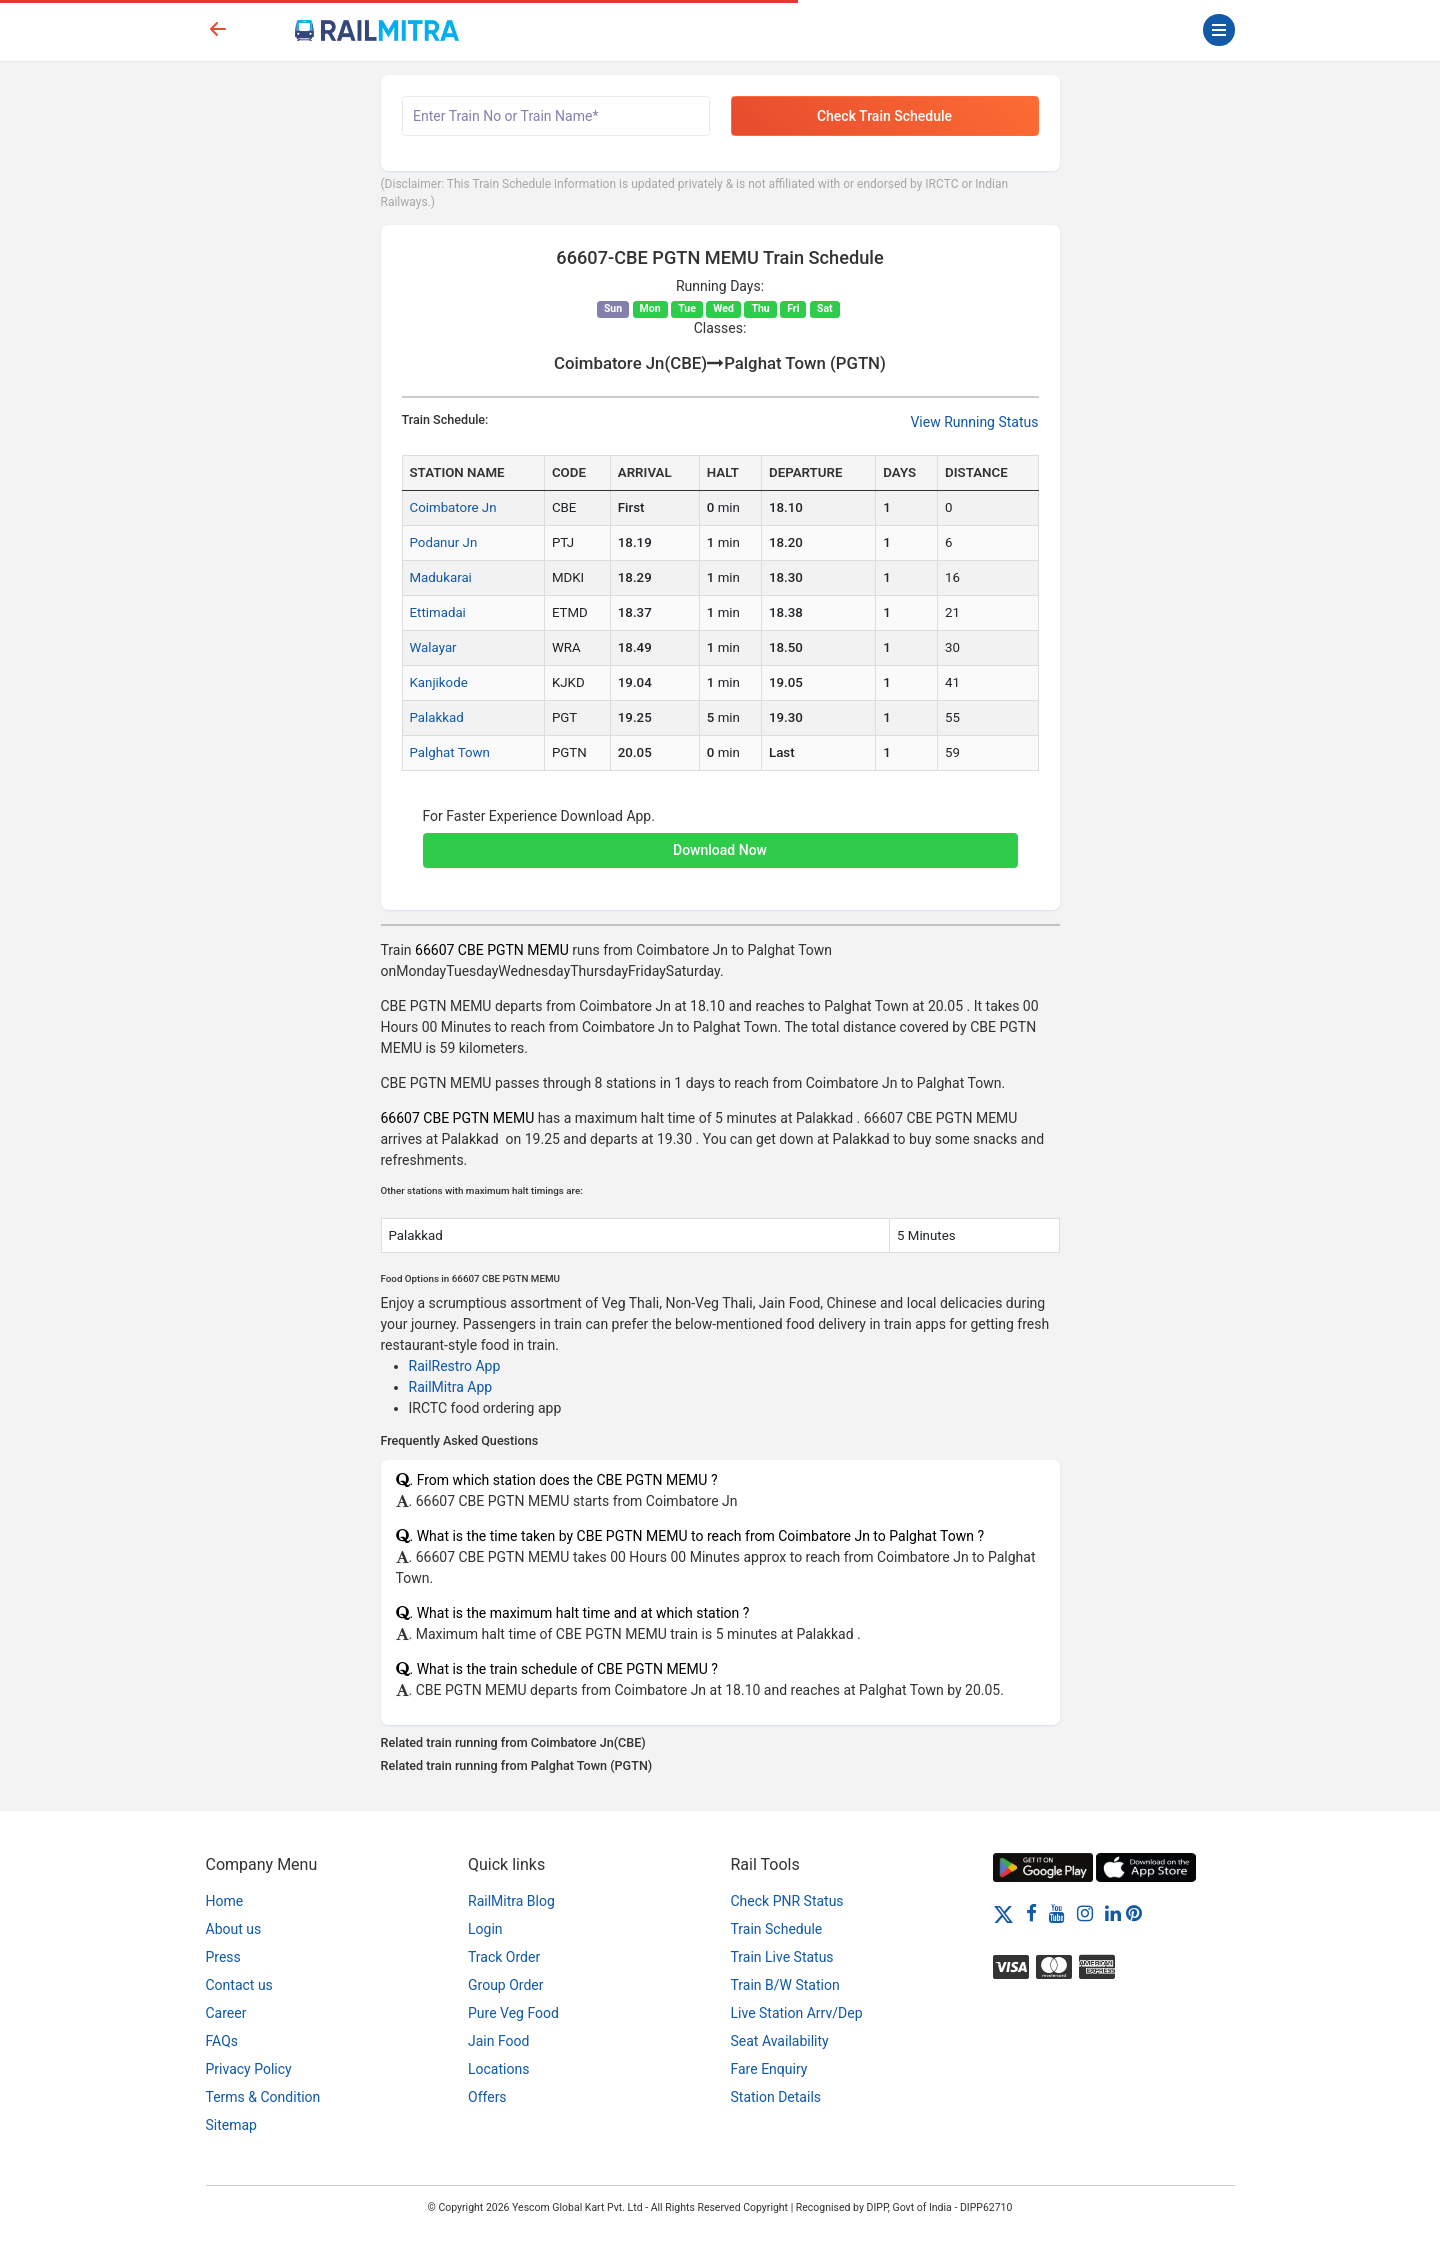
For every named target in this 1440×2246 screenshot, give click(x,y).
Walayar (433, 647)
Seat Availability (780, 2041)
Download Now (720, 850)
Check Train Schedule (884, 116)
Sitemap (231, 2125)
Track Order (504, 1957)
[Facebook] (1031, 1913)
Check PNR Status (787, 1901)
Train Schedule (777, 1929)
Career (226, 2013)
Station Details (776, 2097)
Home (225, 1901)
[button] (720, 840)
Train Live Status (782, 1957)
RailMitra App (451, 1387)
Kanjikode (439, 682)
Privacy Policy (249, 2069)
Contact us (239, 1985)
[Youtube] (1057, 1913)
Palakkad (437, 717)
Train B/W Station (785, 1985)
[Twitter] (1003, 1913)
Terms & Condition (263, 2097)
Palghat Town (450, 752)
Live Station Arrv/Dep (797, 2013)
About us (234, 1929)
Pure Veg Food (513, 2013)
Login (485, 1929)
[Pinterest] (1134, 1913)
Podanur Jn (444, 542)
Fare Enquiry (769, 2069)
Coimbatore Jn (453, 507)
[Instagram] (1085, 1913)
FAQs (222, 2041)
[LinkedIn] (1113, 1913)
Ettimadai (438, 612)
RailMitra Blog (511, 1901)
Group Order (506, 1985)
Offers (487, 2097)
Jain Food (498, 2041)
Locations (498, 2069)
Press (223, 1957)
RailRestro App (455, 1366)
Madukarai (441, 577)
